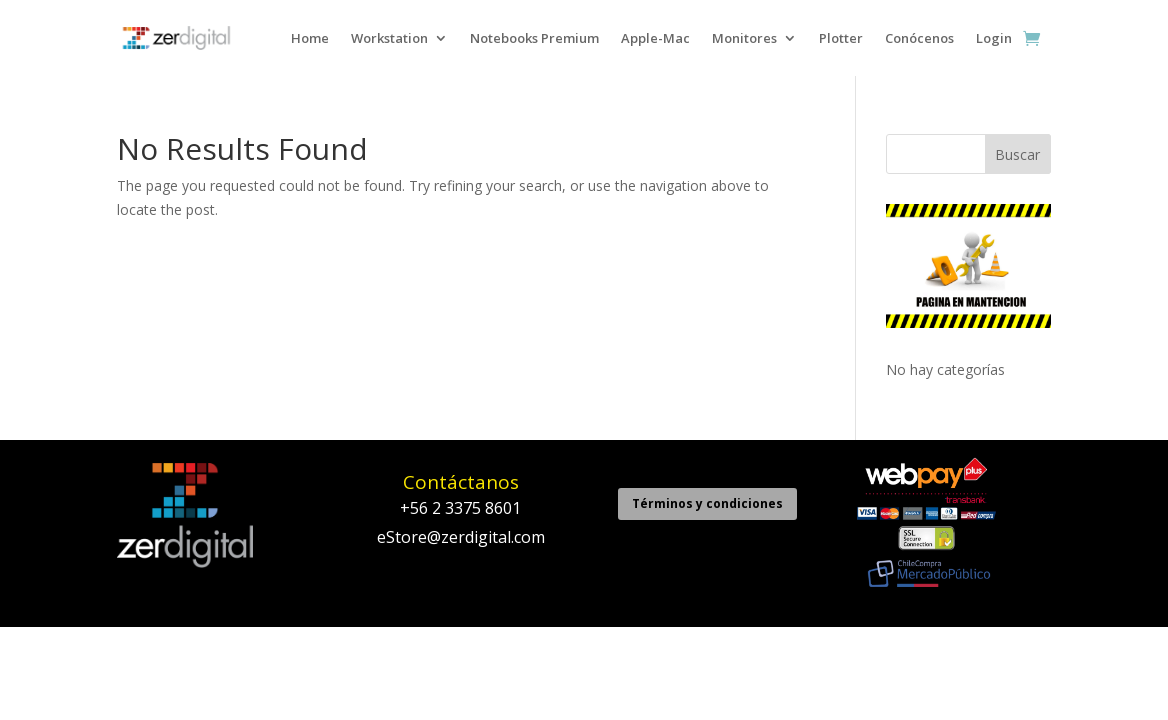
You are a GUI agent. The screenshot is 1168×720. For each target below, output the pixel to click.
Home (310, 38)
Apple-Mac (655, 38)
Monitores (744, 38)
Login (994, 38)
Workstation (389, 38)
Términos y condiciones (707, 503)
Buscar (1017, 154)
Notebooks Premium (534, 38)
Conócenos (919, 38)
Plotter (841, 38)
